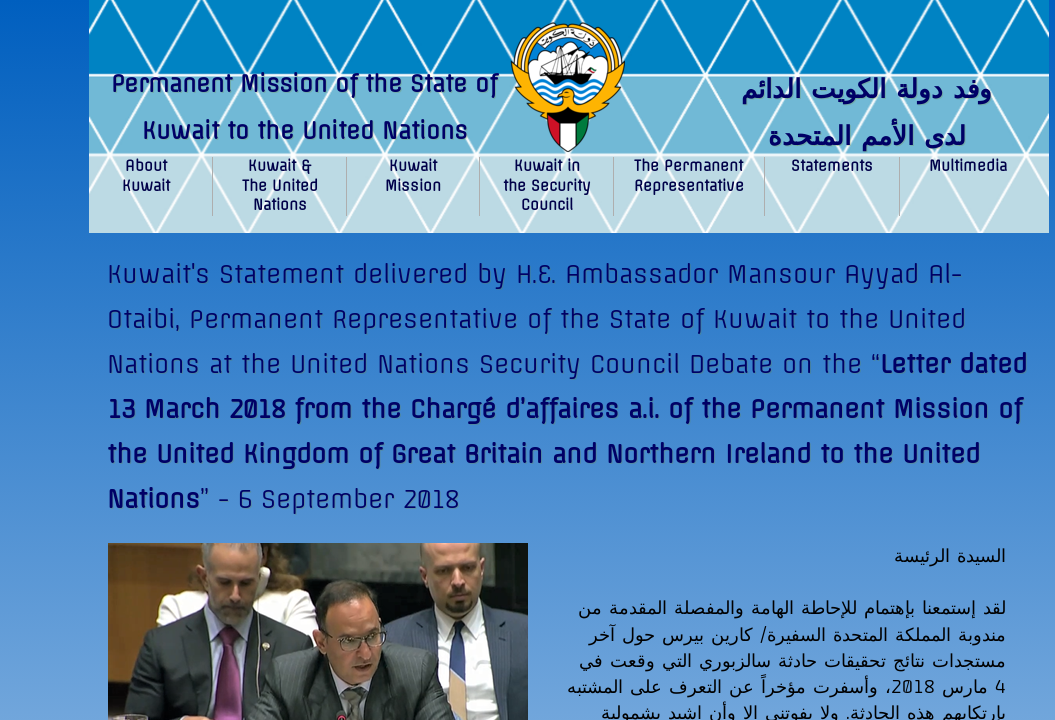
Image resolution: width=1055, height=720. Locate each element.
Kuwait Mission (413, 176)
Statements (832, 166)
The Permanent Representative (689, 176)
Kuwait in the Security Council (547, 185)
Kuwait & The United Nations (280, 185)
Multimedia (968, 166)
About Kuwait (146, 176)
